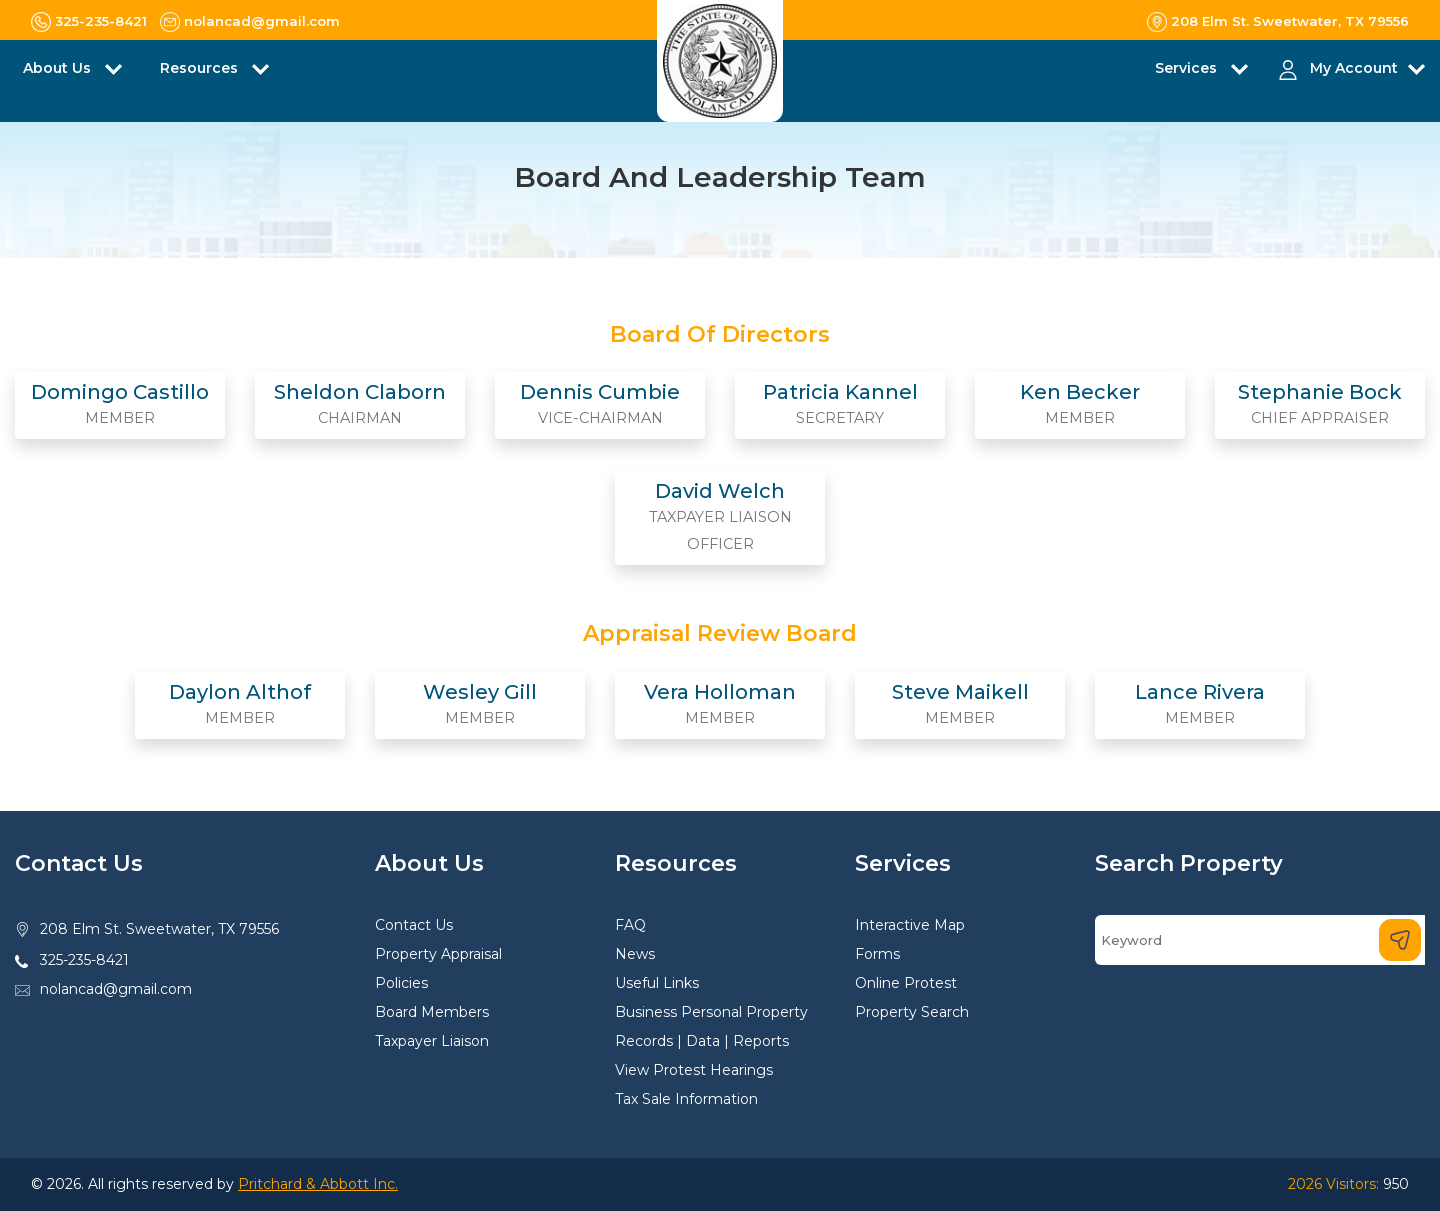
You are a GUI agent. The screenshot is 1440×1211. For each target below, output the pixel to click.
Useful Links (657, 983)
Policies (401, 983)
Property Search (912, 1012)
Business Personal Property (711, 1012)
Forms (877, 954)
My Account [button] (1354, 68)
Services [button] (1188, 68)
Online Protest (906, 983)
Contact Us (414, 925)
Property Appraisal (438, 954)
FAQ (630, 925)
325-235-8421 (84, 960)
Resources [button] (201, 68)
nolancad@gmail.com (116, 989)
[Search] (1260, 940)
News (635, 954)
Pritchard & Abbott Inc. (318, 1184)
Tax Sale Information (686, 1099)
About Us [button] (59, 68)
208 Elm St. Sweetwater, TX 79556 (159, 929)
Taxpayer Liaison (432, 1041)
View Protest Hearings (694, 1070)
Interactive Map (910, 925)
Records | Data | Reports (702, 1041)
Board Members (432, 1012)
